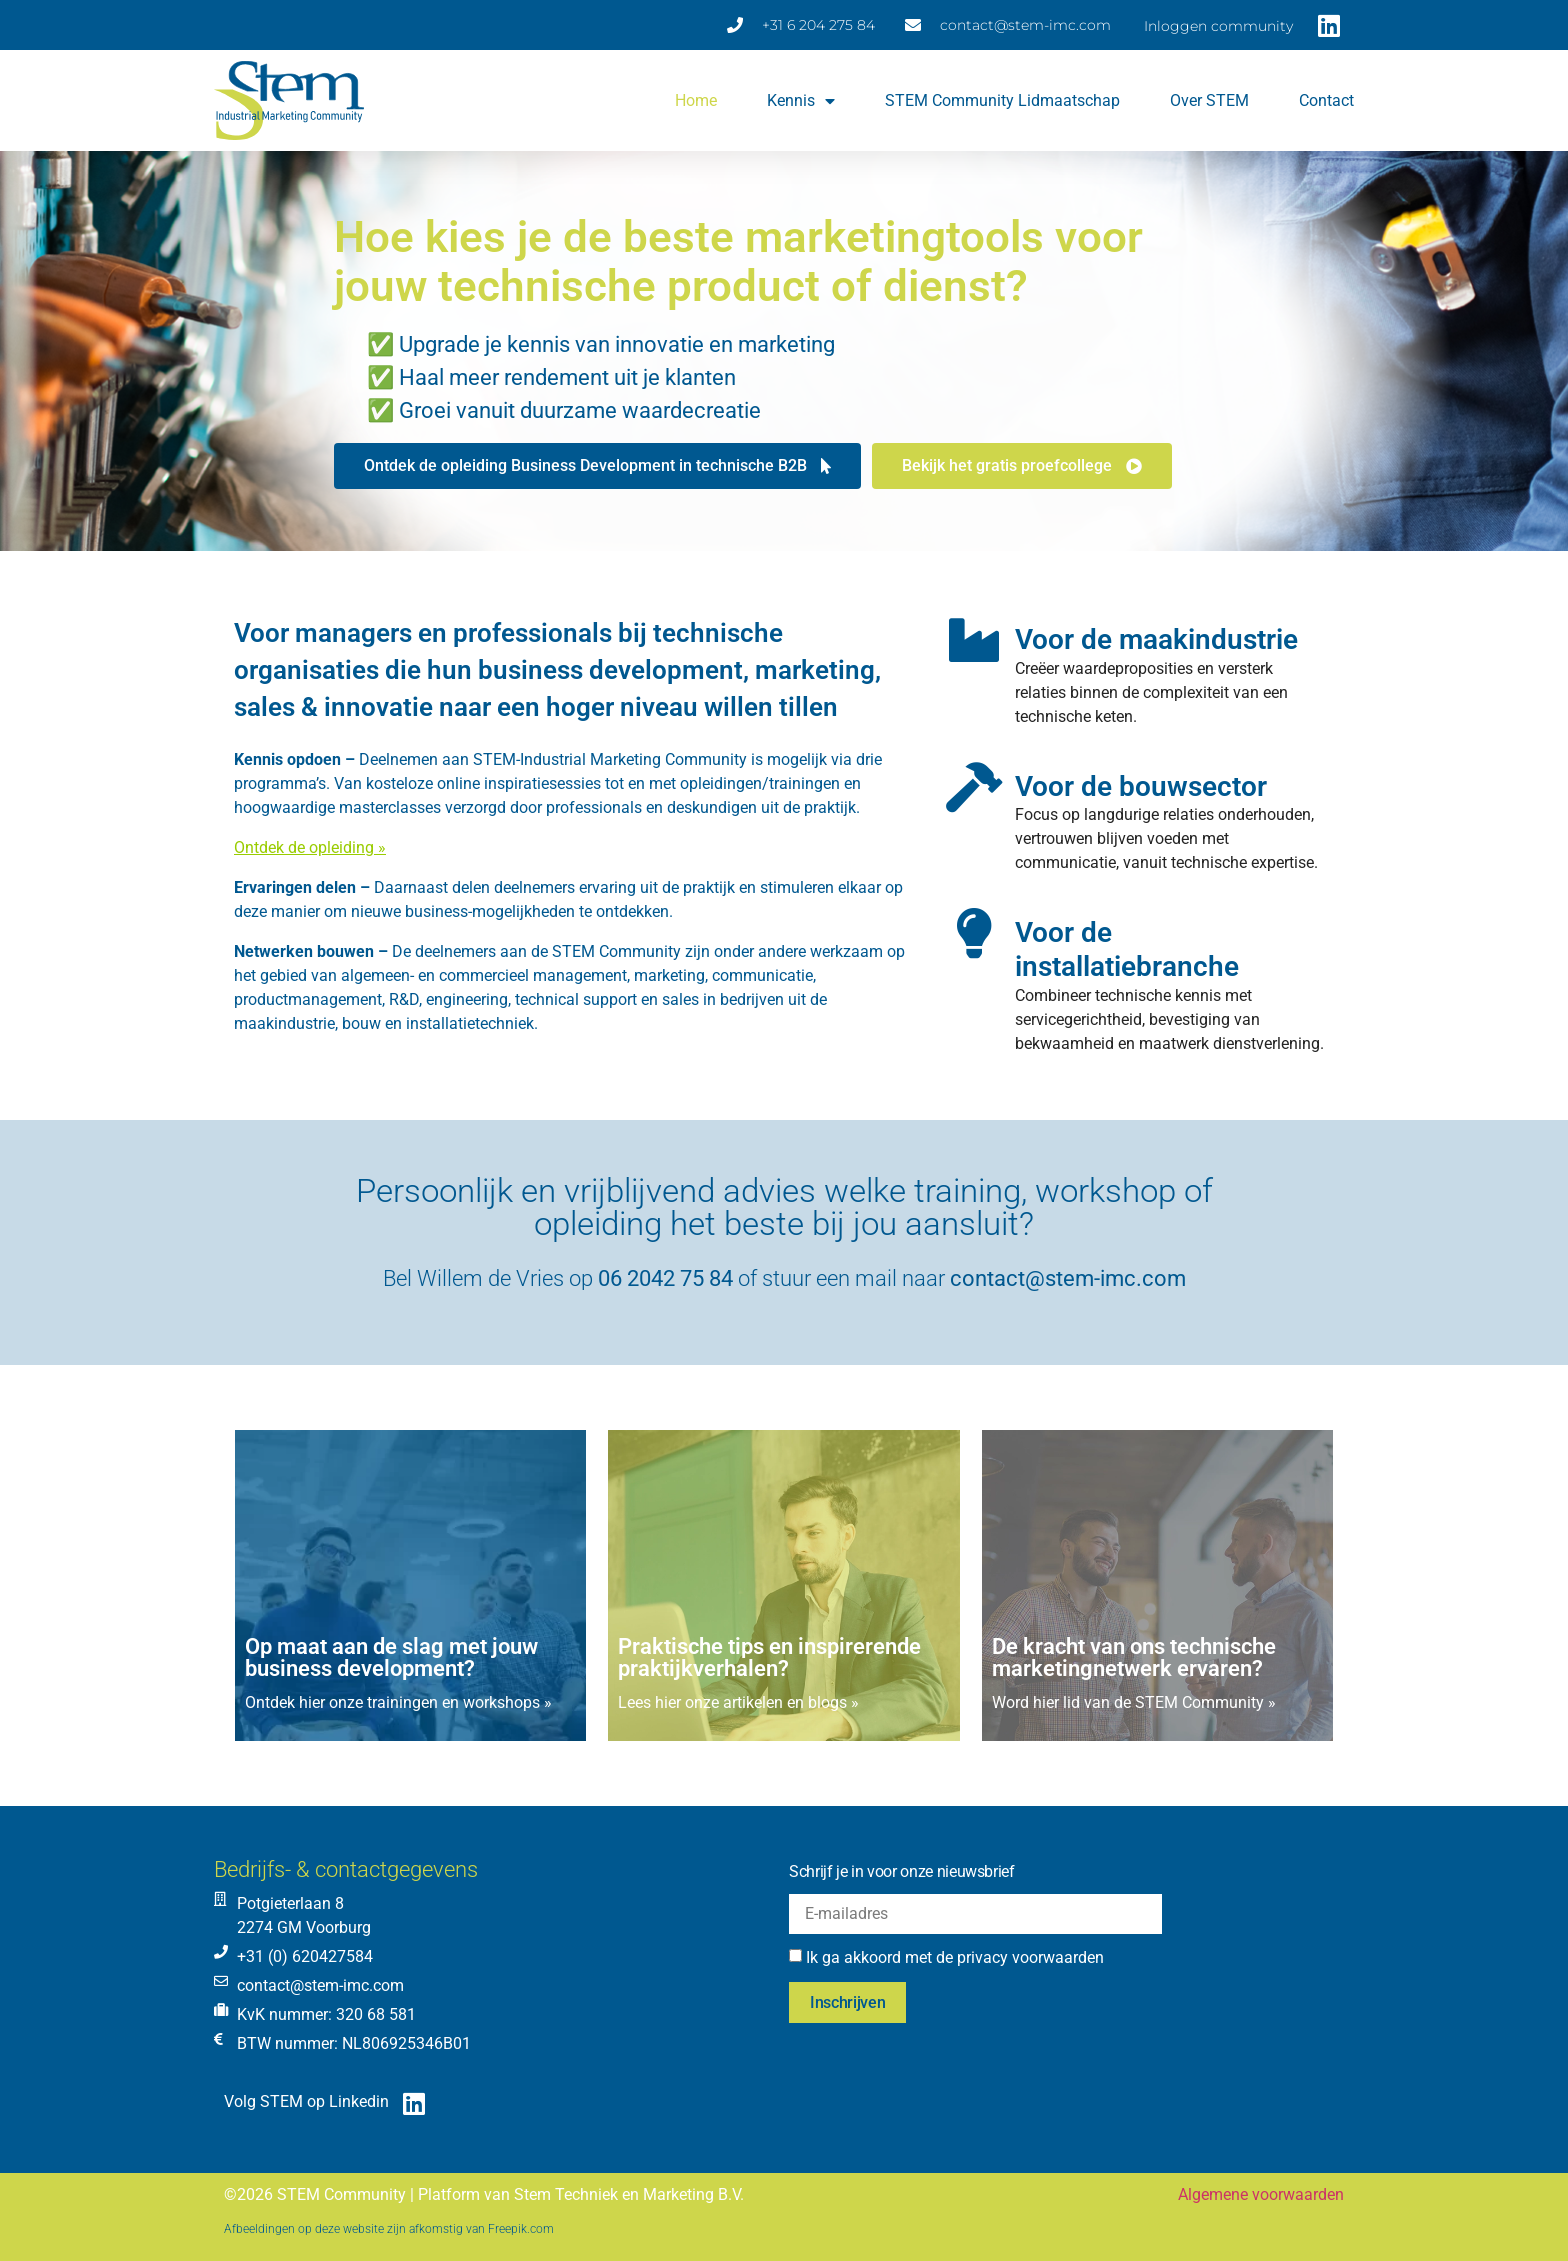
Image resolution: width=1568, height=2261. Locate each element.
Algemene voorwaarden (1261, 2194)
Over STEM (1209, 100)
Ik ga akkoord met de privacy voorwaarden (955, 1957)
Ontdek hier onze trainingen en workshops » (398, 1702)
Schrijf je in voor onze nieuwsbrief (902, 1871)
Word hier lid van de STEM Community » (1134, 1702)
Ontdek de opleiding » (310, 847)
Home (696, 100)
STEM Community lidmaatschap (1002, 100)
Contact (1326, 100)
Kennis (801, 101)
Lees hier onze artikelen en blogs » (738, 1702)
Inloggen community (1218, 26)
